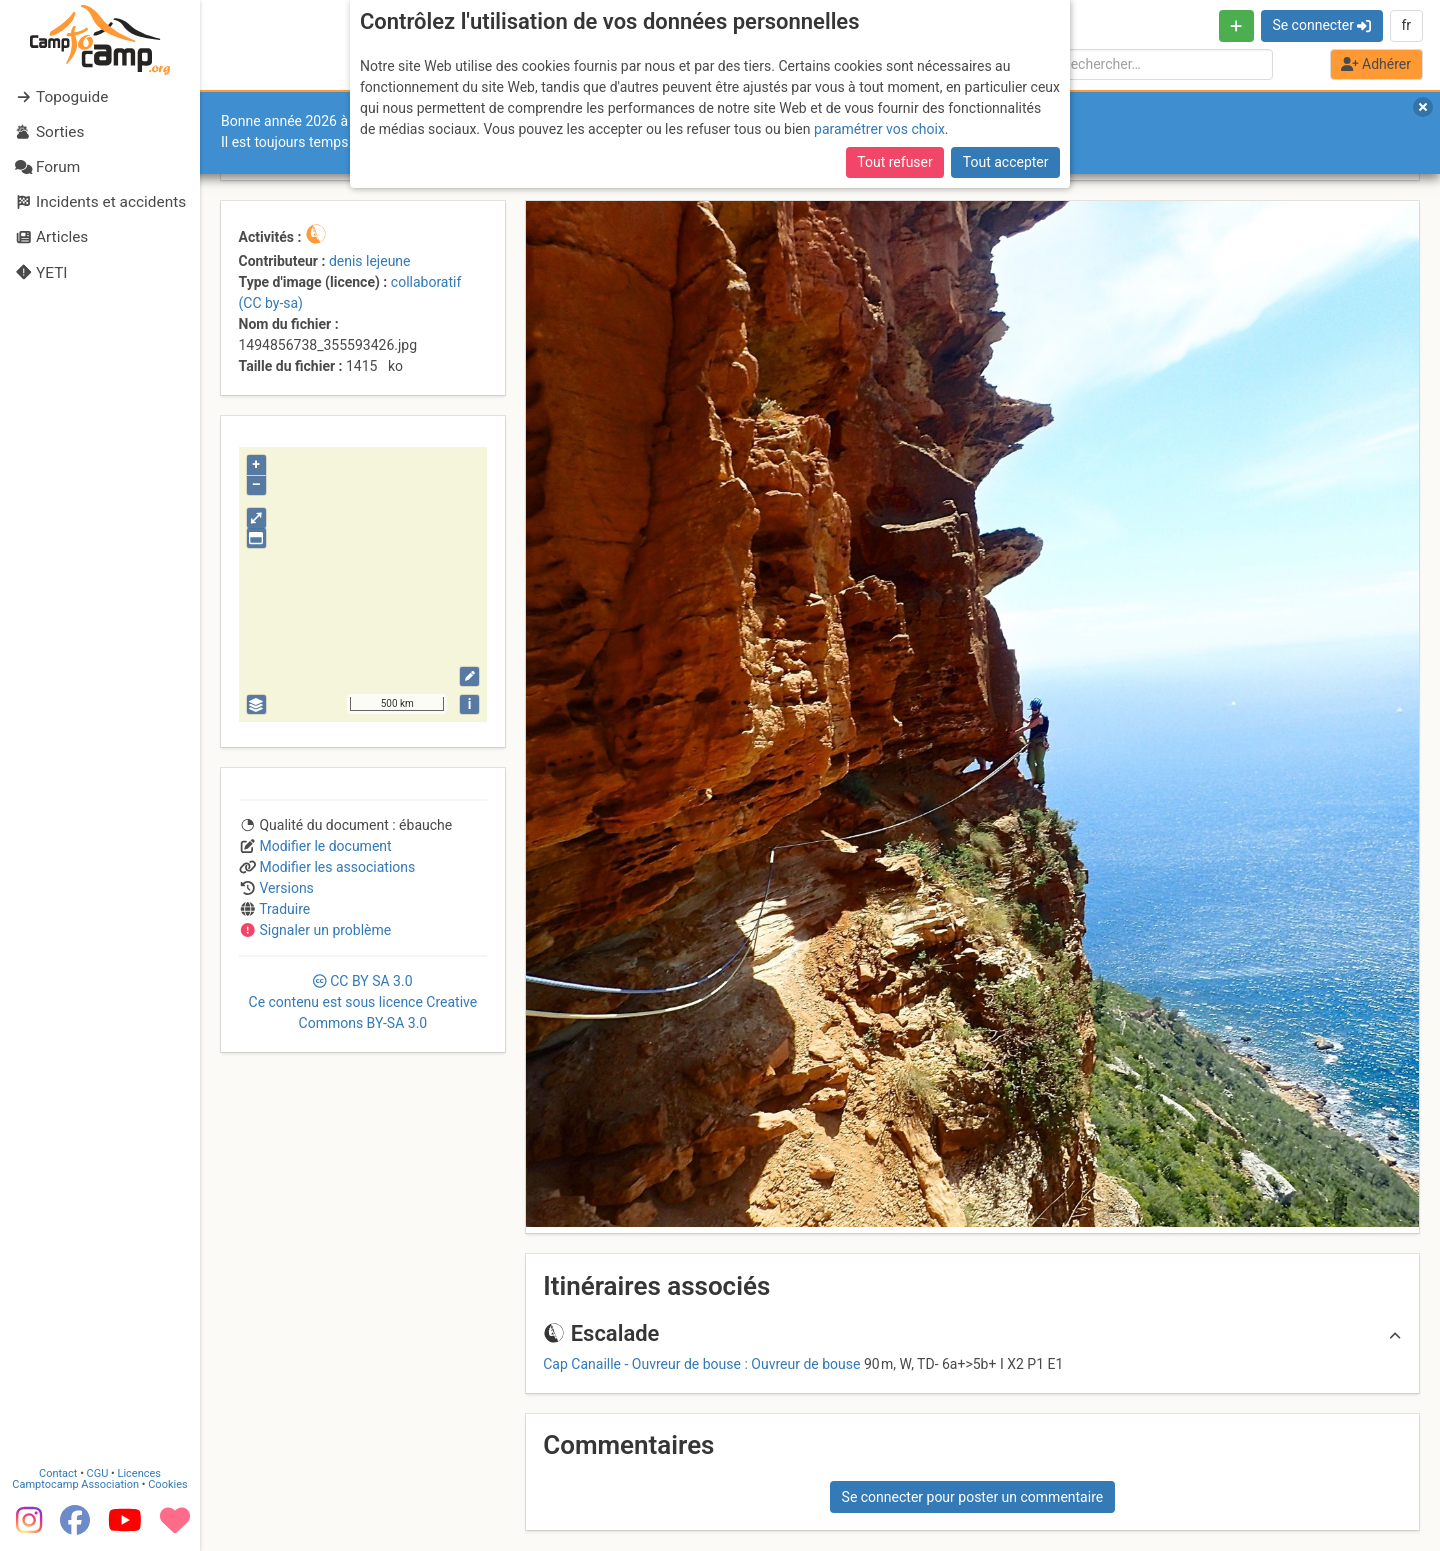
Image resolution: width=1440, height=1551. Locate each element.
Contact (58, 1473)
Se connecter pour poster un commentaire (973, 1497)
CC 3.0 (363, 1002)
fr (1406, 25)
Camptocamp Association (75, 1484)
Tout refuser (894, 162)
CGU (98, 1473)
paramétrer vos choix (879, 129)
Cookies (167, 1484)
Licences (139, 1473)
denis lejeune (370, 261)
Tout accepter (1006, 162)
